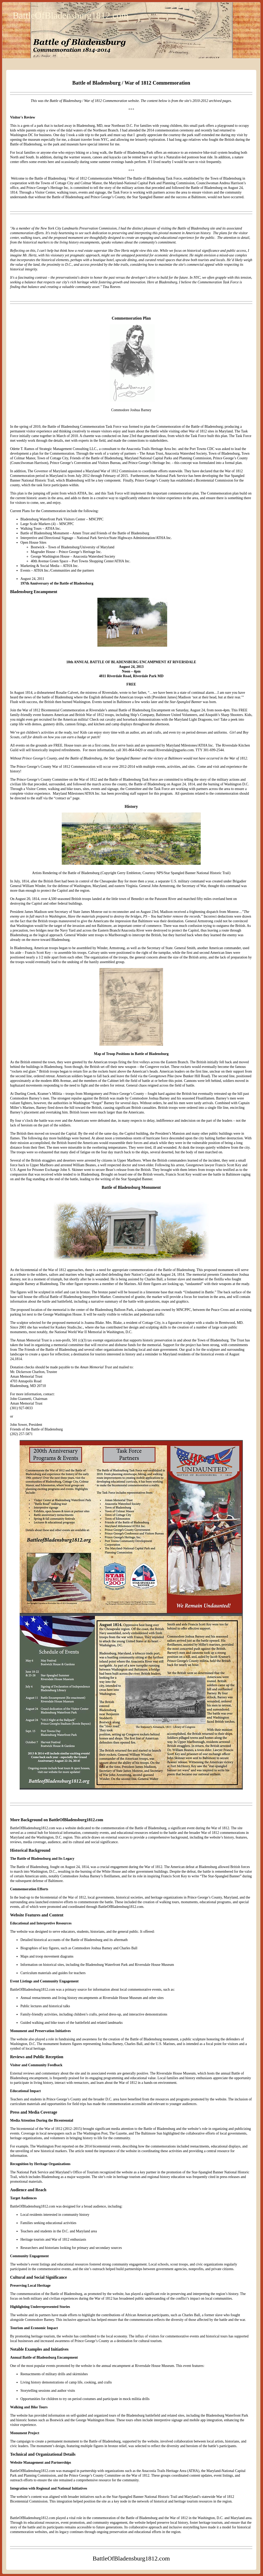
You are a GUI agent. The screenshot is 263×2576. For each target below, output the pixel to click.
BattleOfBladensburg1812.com (70, 15)
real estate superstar (92, 251)
